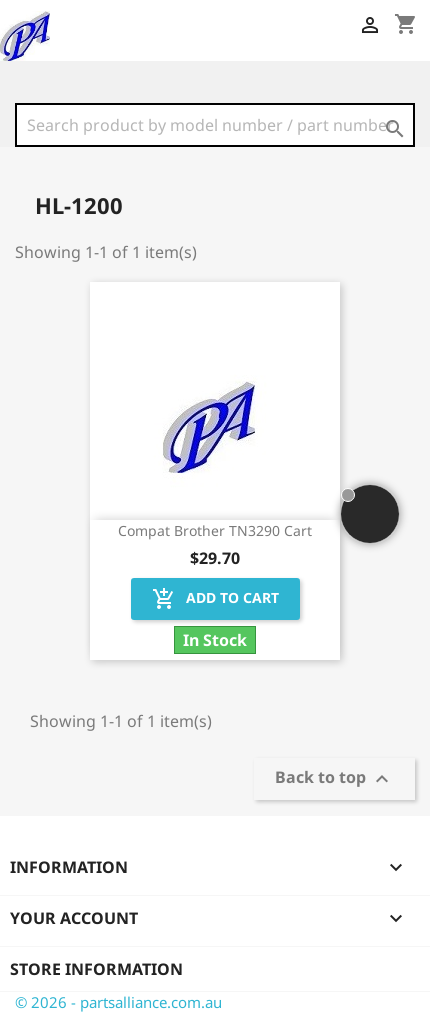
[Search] (215, 125)
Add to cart (215, 599)
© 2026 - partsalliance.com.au (118, 1002)
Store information (96, 969)
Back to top (334, 779)
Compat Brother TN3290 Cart (215, 530)
